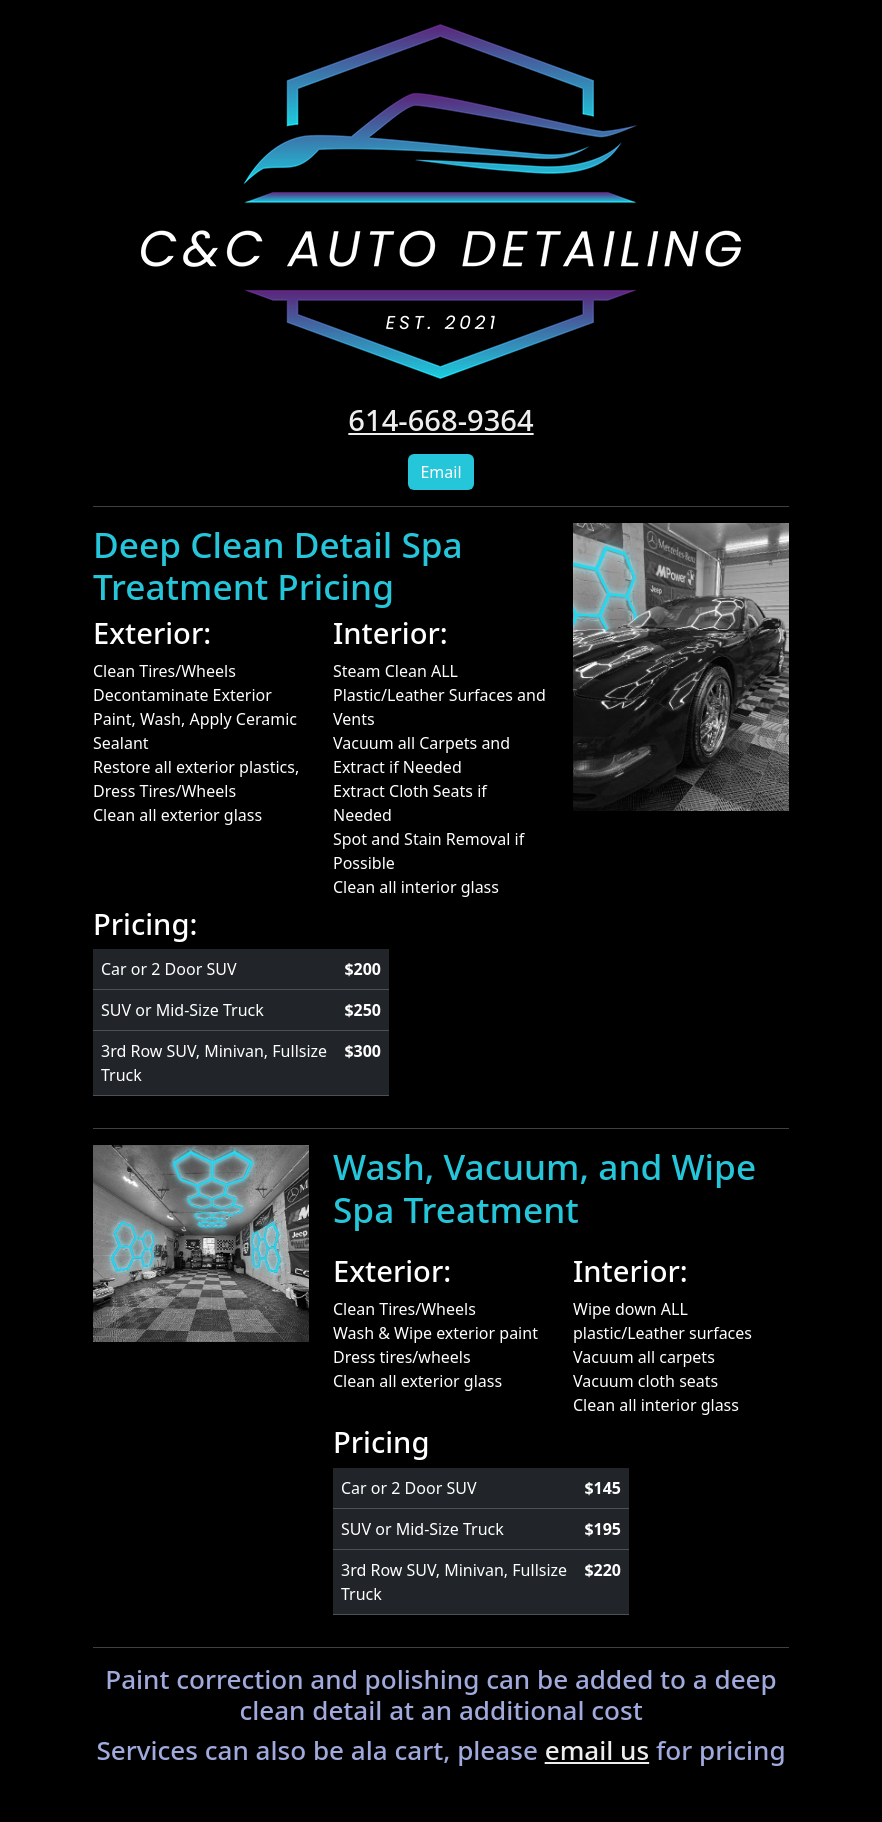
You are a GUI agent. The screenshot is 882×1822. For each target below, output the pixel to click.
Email (440, 472)
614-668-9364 (440, 420)
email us (597, 1750)
